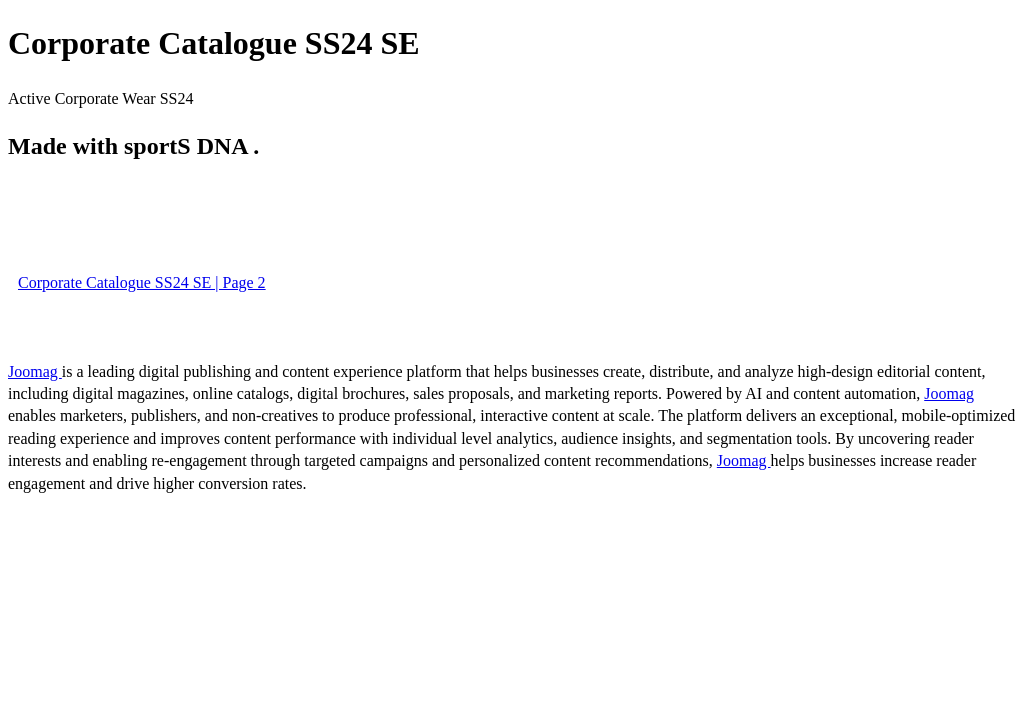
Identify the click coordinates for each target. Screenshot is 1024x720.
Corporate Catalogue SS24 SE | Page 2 (142, 282)
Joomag (35, 371)
